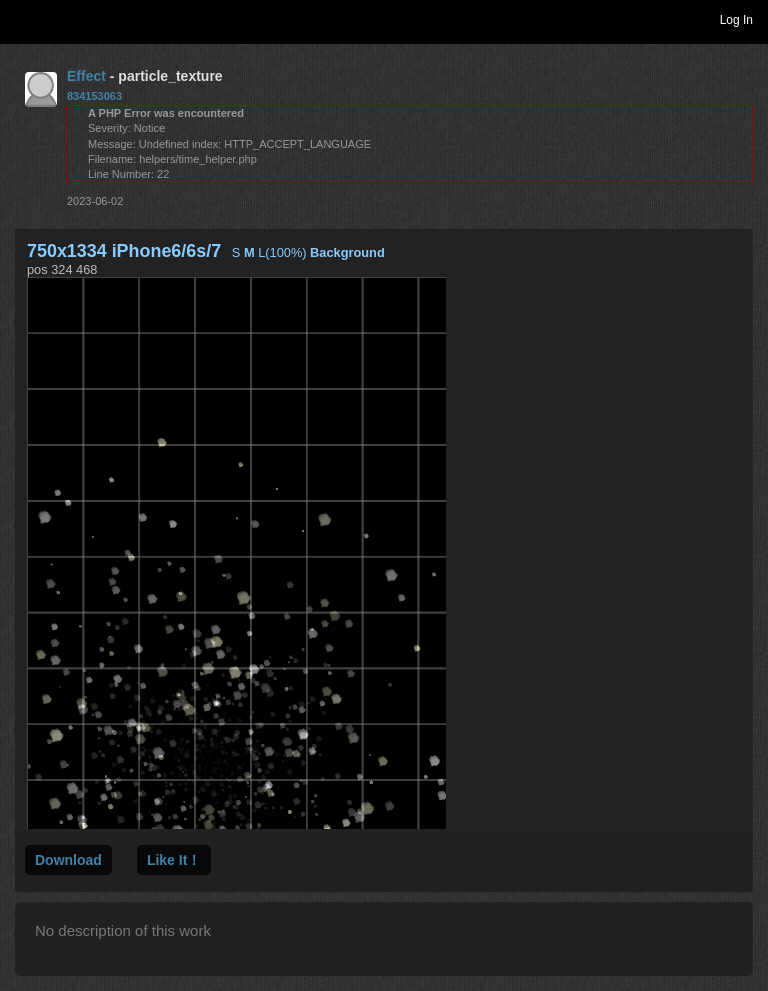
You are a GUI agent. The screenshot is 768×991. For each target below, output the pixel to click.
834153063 (94, 96)
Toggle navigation (24, 19)
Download (68, 860)
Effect (86, 76)
